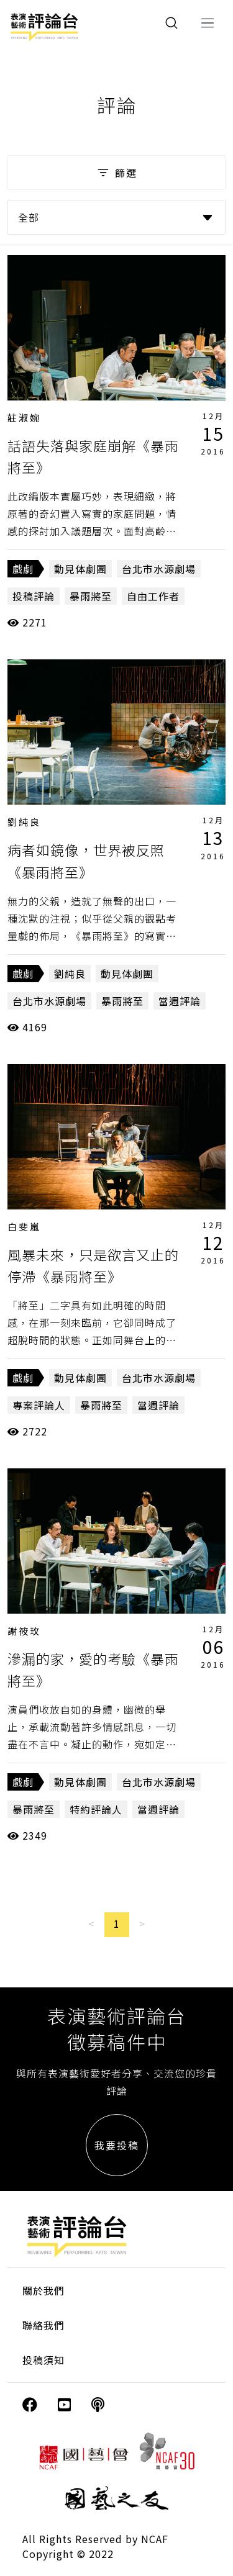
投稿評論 (33, 596)
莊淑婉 (24, 417)
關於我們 (43, 2290)
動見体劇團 (80, 568)
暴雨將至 (91, 596)
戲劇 (23, 568)
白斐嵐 (24, 1226)
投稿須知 (43, 2359)
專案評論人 (38, 1405)
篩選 (116, 172)
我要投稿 (116, 2145)
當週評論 (179, 1000)
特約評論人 (96, 1809)
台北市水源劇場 (159, 568)
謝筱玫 (24, 1630)
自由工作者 (153, 596)
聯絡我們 (43, 2325)
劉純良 (24, 821)
